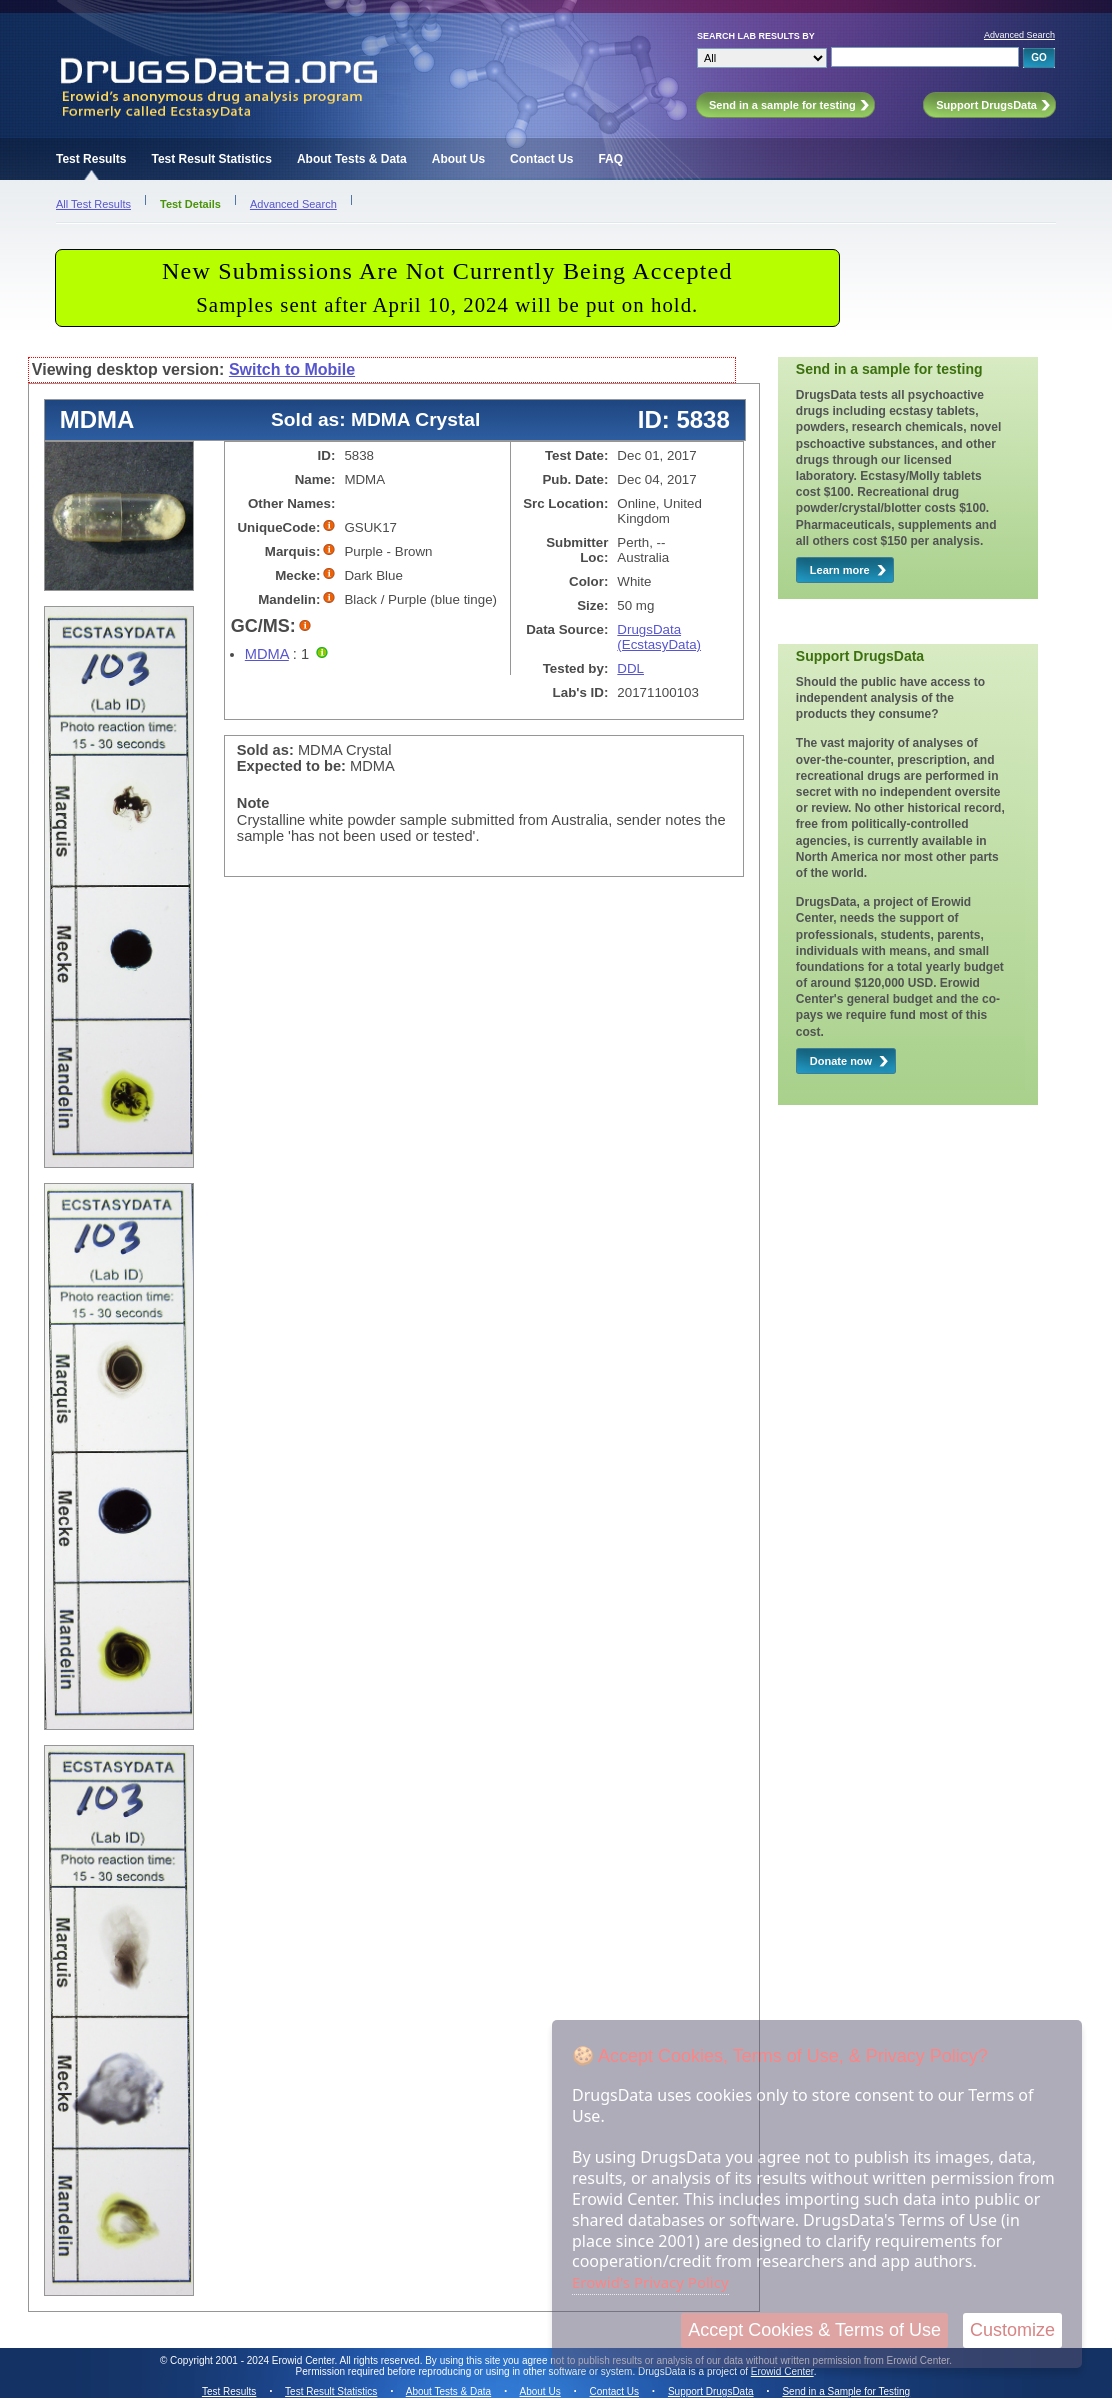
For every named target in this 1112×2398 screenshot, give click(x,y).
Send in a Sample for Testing (846, 2391)
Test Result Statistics (211, 159)
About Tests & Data (352, 159)
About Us (458, 159)
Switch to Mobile (292, 369)
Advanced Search (1019, 35)
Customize (1012, 2330)
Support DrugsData (711, 2391)
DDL (630, 668)
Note (253, 803)
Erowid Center (782, 2371)
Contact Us (541, 159)
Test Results (91, 159)
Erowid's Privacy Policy (650, 2282)
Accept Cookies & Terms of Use (814, 2330)
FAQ (610, 159)
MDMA (267, 654)
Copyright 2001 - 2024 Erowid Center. (253, 2360)
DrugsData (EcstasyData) (659, 637)
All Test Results (93, 204)
